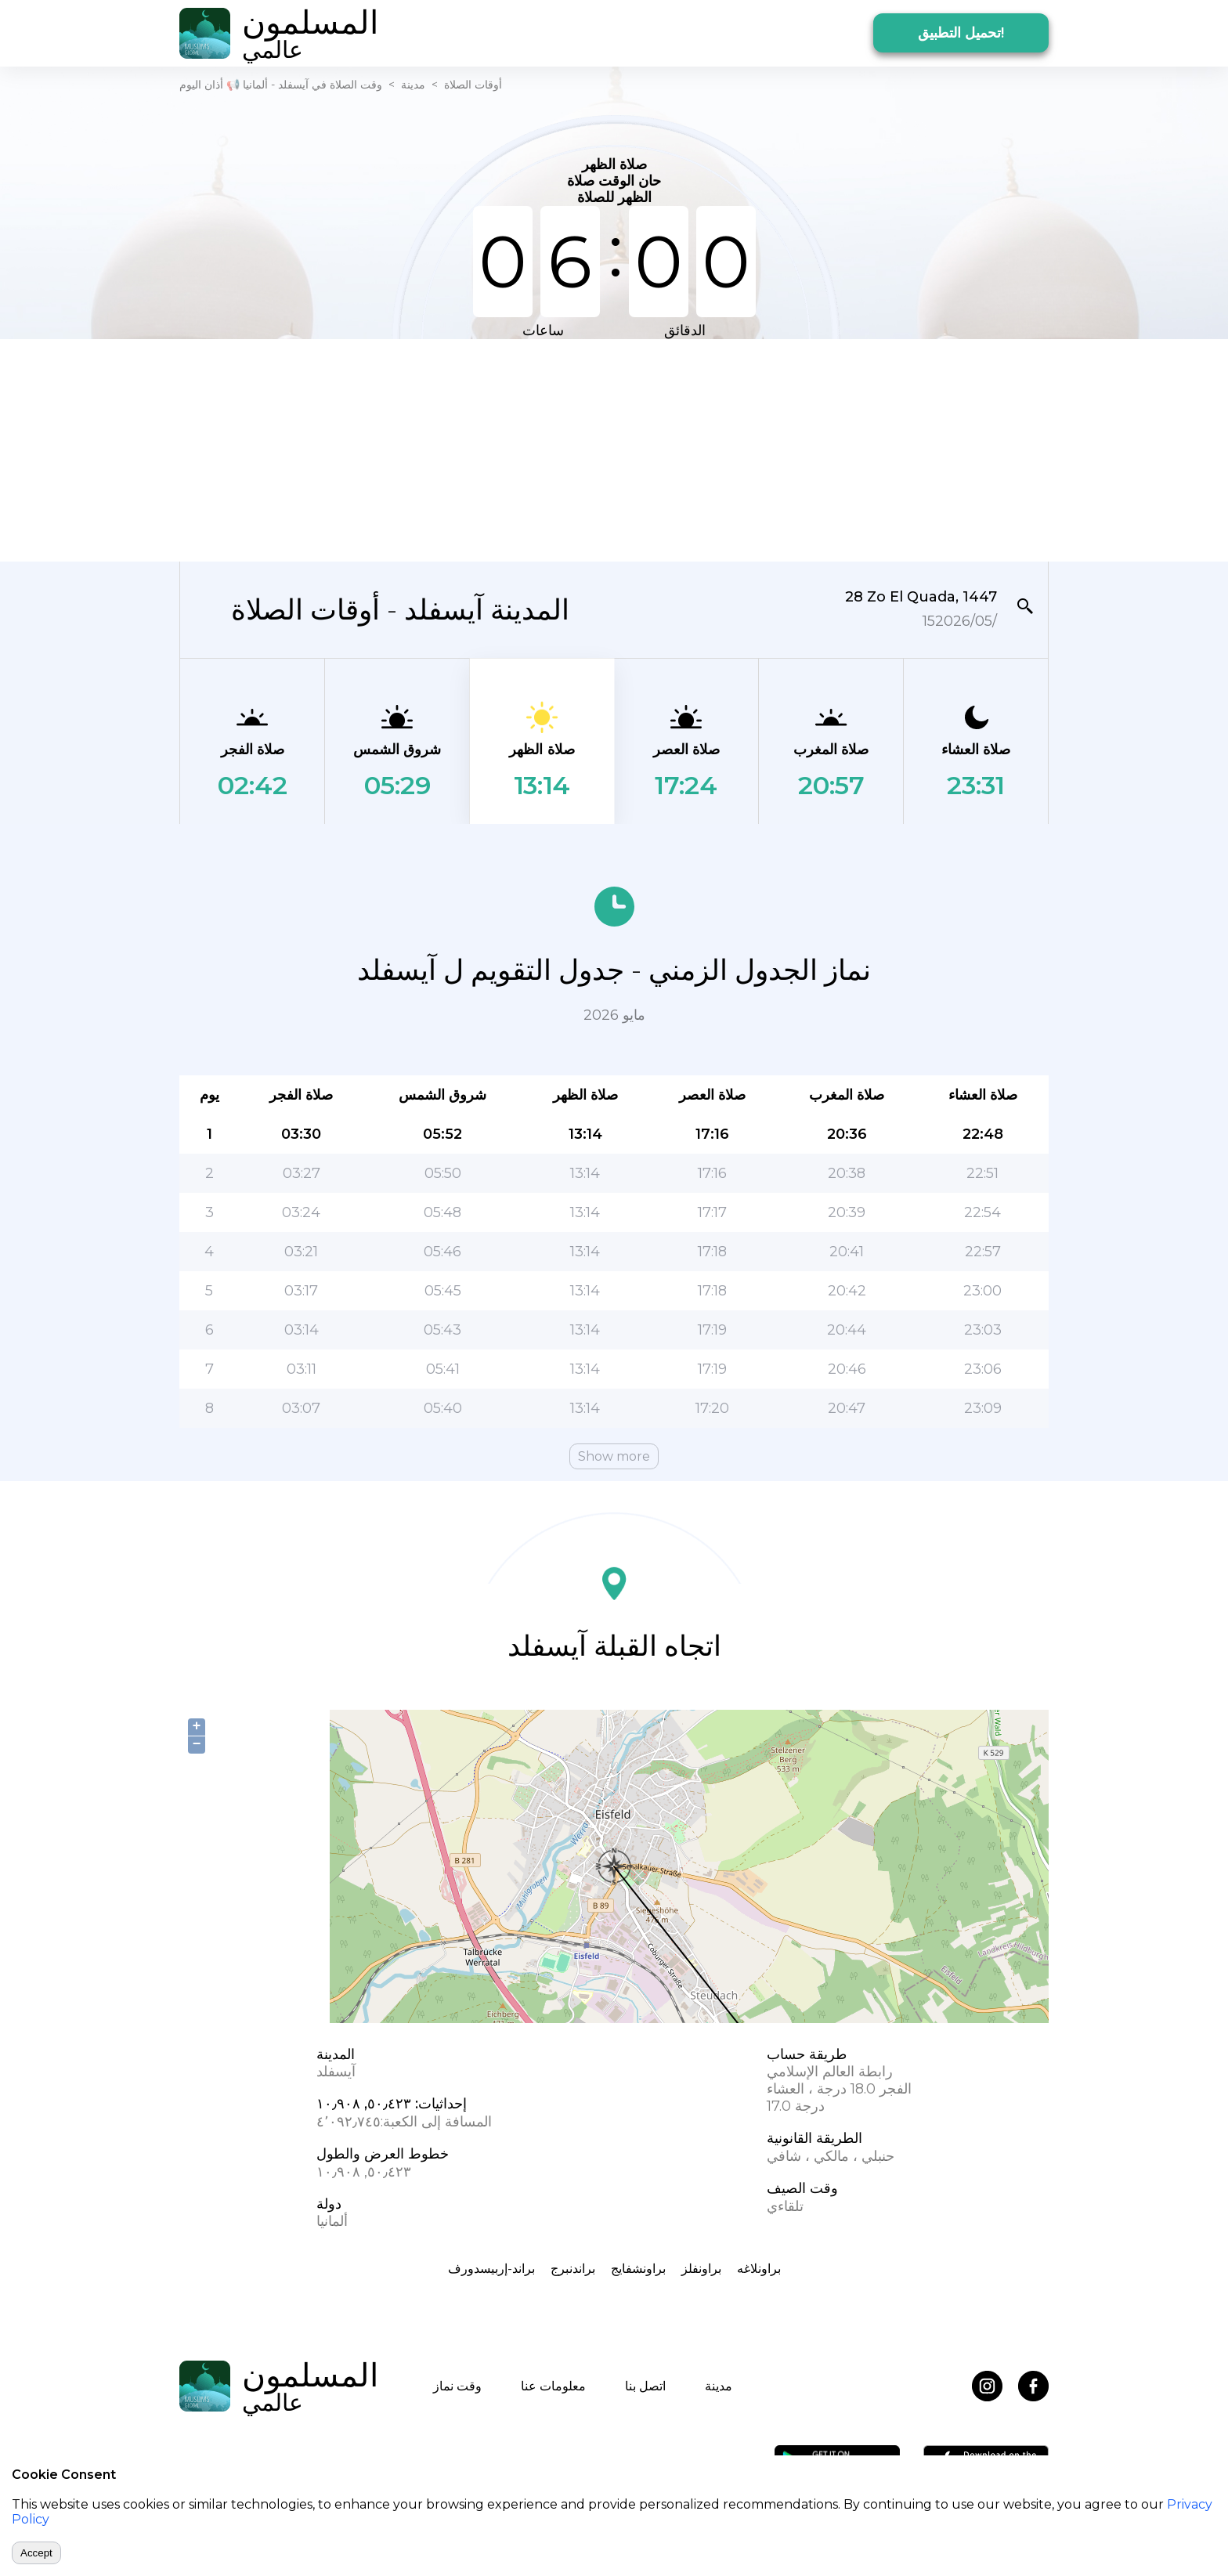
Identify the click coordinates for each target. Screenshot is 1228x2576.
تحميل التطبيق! (961, 33)
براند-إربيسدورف (491, 2268)
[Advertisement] (614, 448)
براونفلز (701, 2268)
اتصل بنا (645, 2386)
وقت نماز (457, 2386)
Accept (36, 2553)
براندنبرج (573, 2268)
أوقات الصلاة (473, 85)
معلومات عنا (553, 2386)
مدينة (413, 85)
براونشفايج (638, 2268)
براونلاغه (759, 2268)
